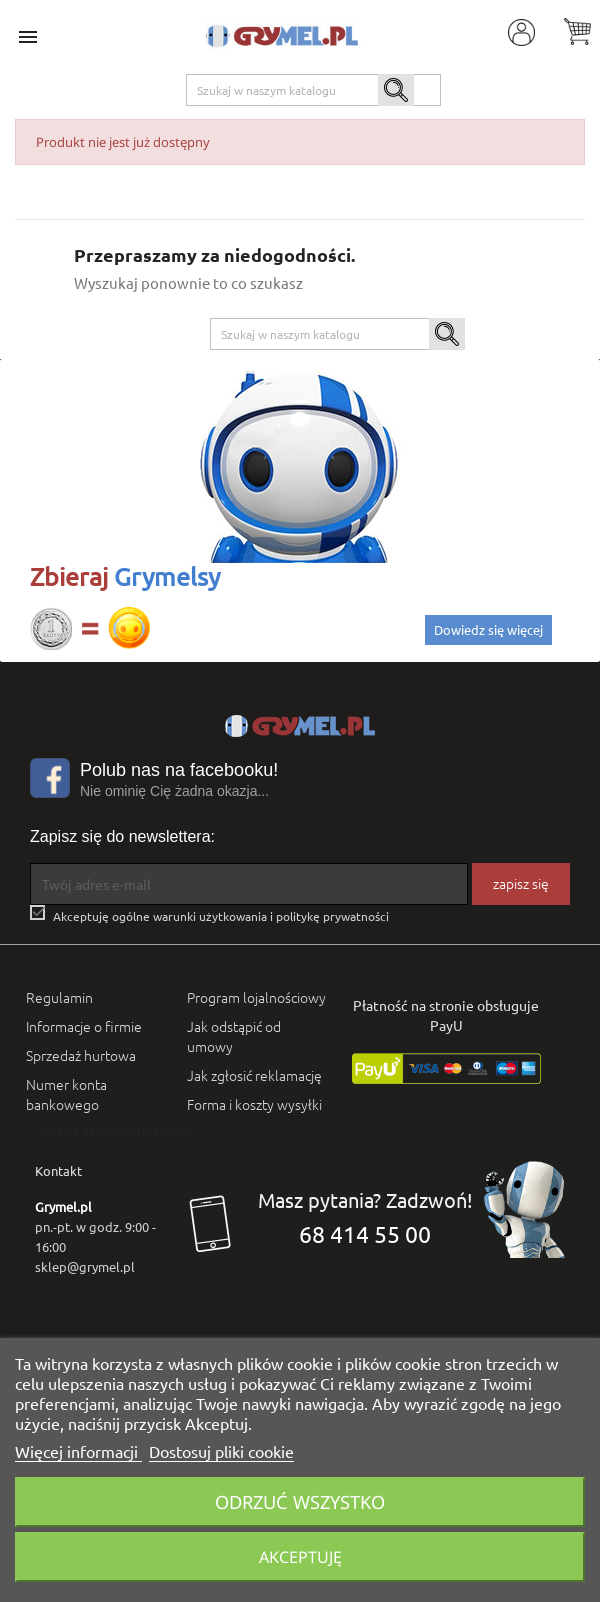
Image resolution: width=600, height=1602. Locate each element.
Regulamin (59, 997)
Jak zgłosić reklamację (254, 1075)
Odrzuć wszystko (300, 1501)
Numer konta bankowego (66, 1094)
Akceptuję (300, 1557)
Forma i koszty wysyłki (254, 1104)
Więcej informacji (78, 1451)
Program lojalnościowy (256, 997)
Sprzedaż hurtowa (81, 1055)
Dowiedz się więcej (488, 629)
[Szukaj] (313, 90)
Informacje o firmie (84, 1026)
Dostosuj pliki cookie (221, 1451)
